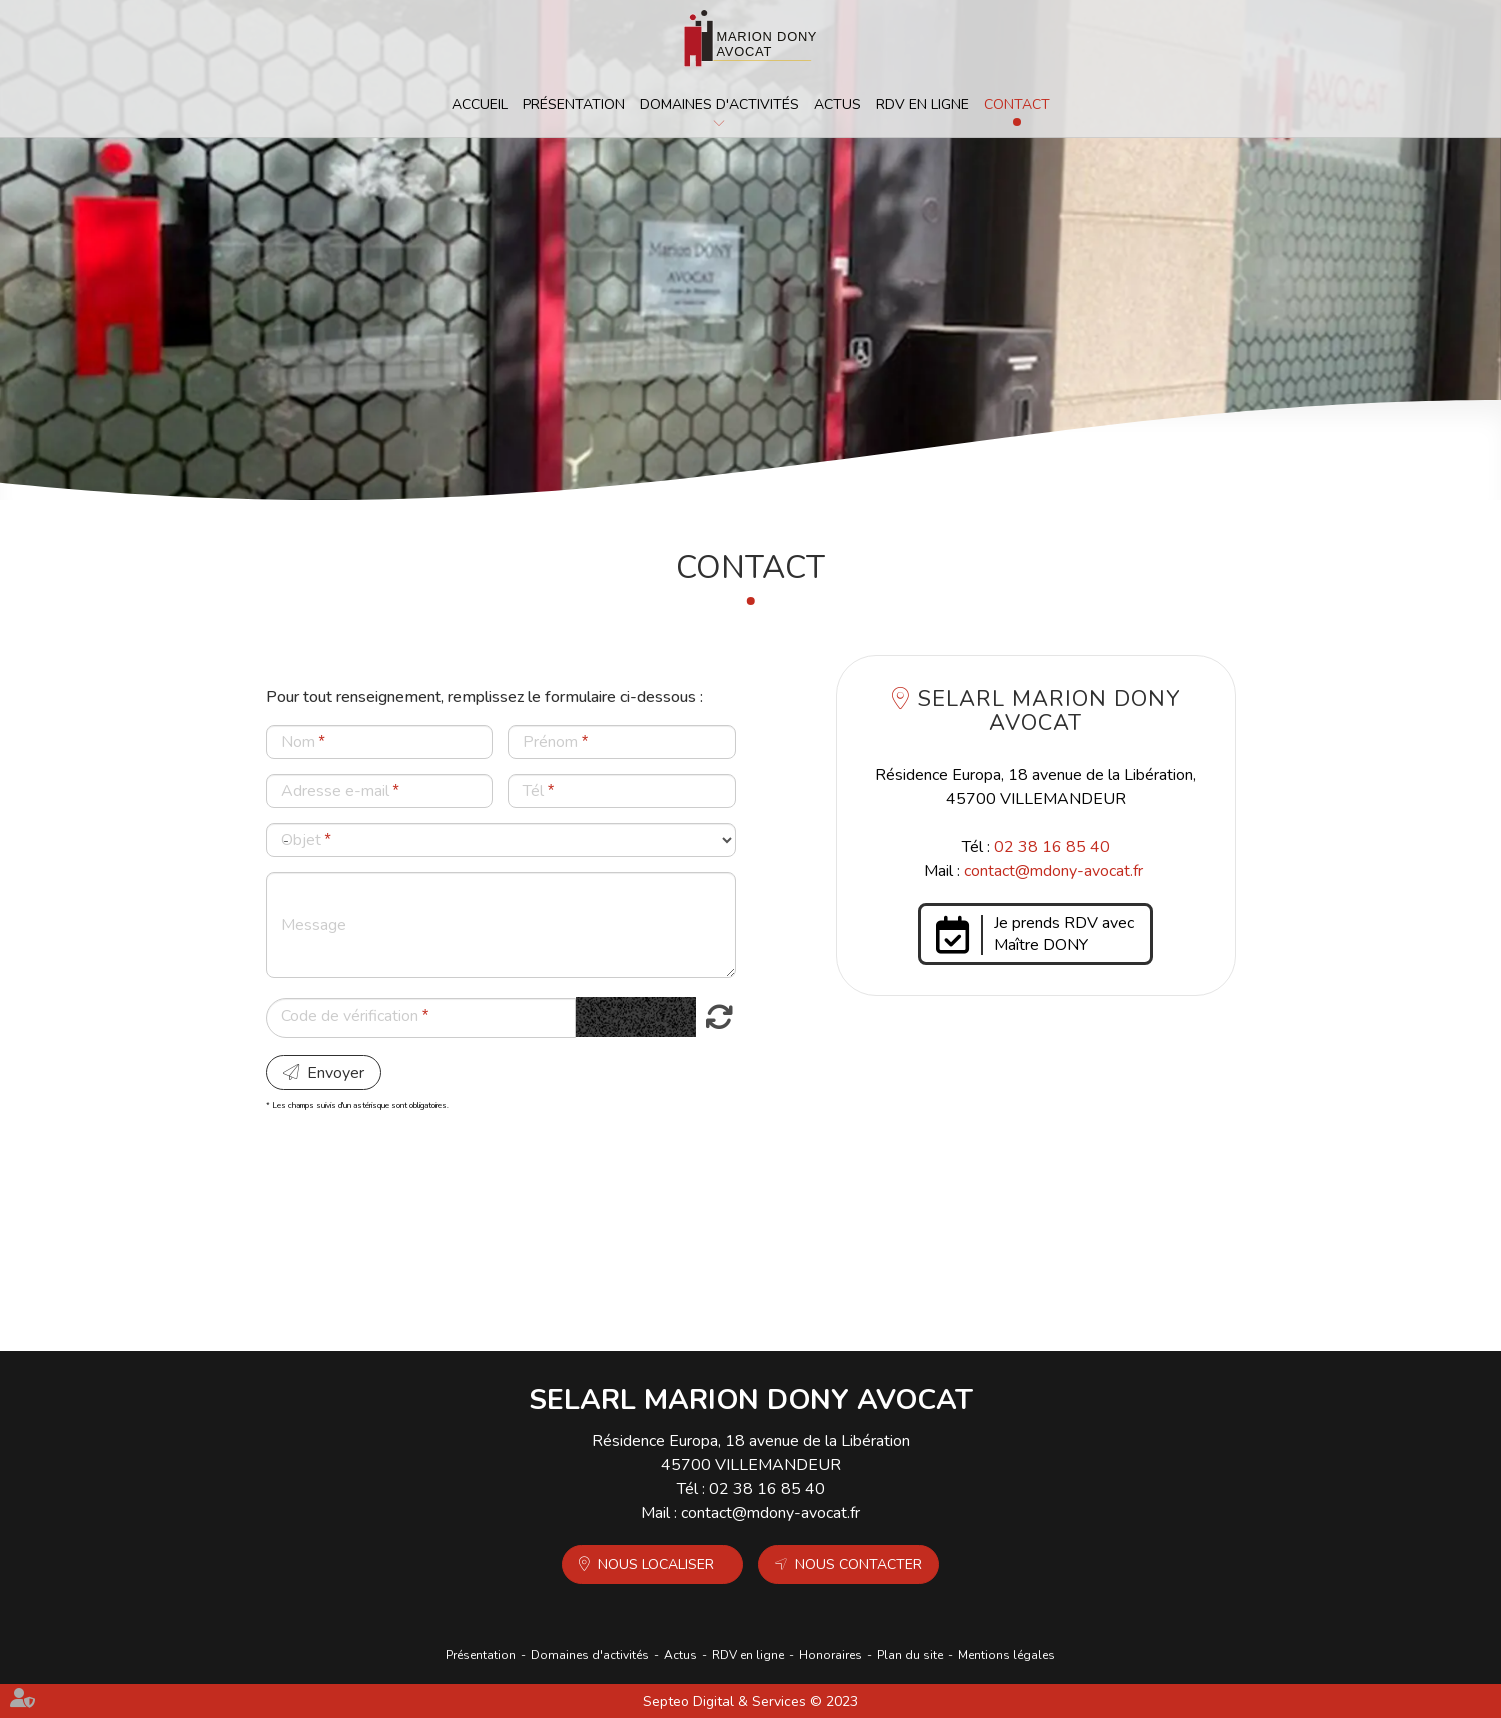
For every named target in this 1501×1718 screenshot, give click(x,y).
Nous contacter (858, 1564)
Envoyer (335, 1073)
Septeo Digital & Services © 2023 (750, 1701)
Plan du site (910, 1655)
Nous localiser (656, 1564)
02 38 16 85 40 (1052, 847)
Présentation (574, 104)
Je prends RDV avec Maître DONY (1064, 934)
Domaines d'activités (719, 104)
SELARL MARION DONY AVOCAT (1049, 711)
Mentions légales (1006, 1655)
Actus (837, 104)
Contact (1017, 104)
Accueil (480, 104)
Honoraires (830, 1655)
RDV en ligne (922, 104)
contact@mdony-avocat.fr (1053, 871)
